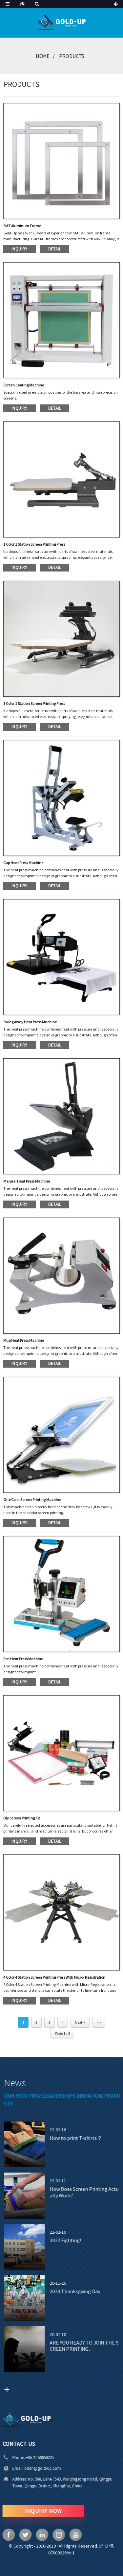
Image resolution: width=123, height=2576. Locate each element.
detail (54, 249)
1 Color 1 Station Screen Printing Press (34, 544)
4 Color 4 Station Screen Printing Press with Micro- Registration (54, 1977)
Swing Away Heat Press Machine (30, 1021)
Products (71, 56)
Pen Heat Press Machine (23, 1658)
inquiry (19, 249)
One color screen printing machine (32, 1499)
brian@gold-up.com (23, 2468)
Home (43, 56)
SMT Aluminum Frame (22, 225)
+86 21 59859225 (20, 2457)
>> (98, 2022)
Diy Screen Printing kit (21, 1818)
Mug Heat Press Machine (23, 1340)
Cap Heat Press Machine (23, 862)
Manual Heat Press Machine (26, 1181)
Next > (80, 2022)
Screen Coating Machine (23, 385)
